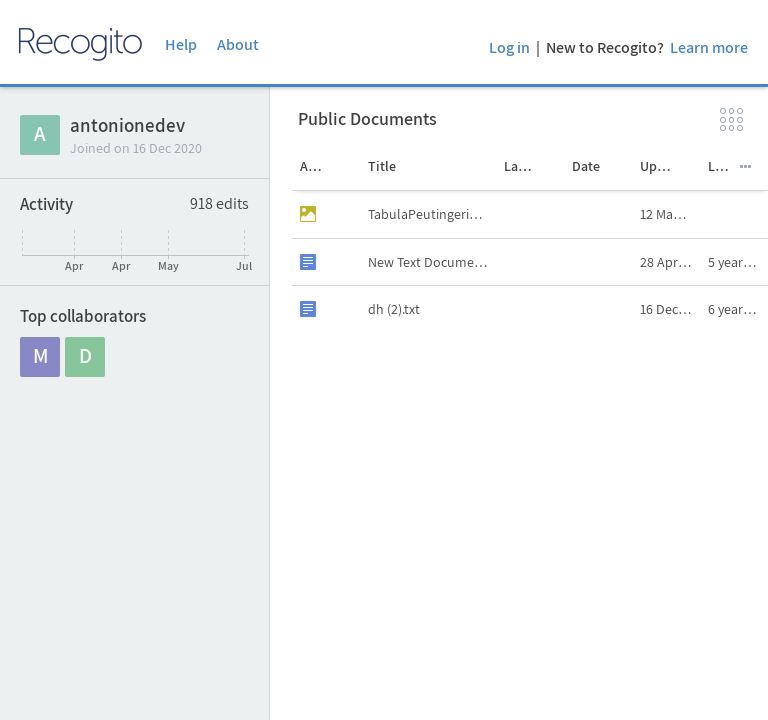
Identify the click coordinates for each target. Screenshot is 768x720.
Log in (509, 47)
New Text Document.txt (432, 262)
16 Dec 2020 (670, 309)
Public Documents (367, 118)
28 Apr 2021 (670, 262)
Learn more (709, 47)
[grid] (530, 455)
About (238, 44)
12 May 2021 (670, 214)
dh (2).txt (394, 309)
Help (181, 44)
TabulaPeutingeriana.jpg (432, 214)
